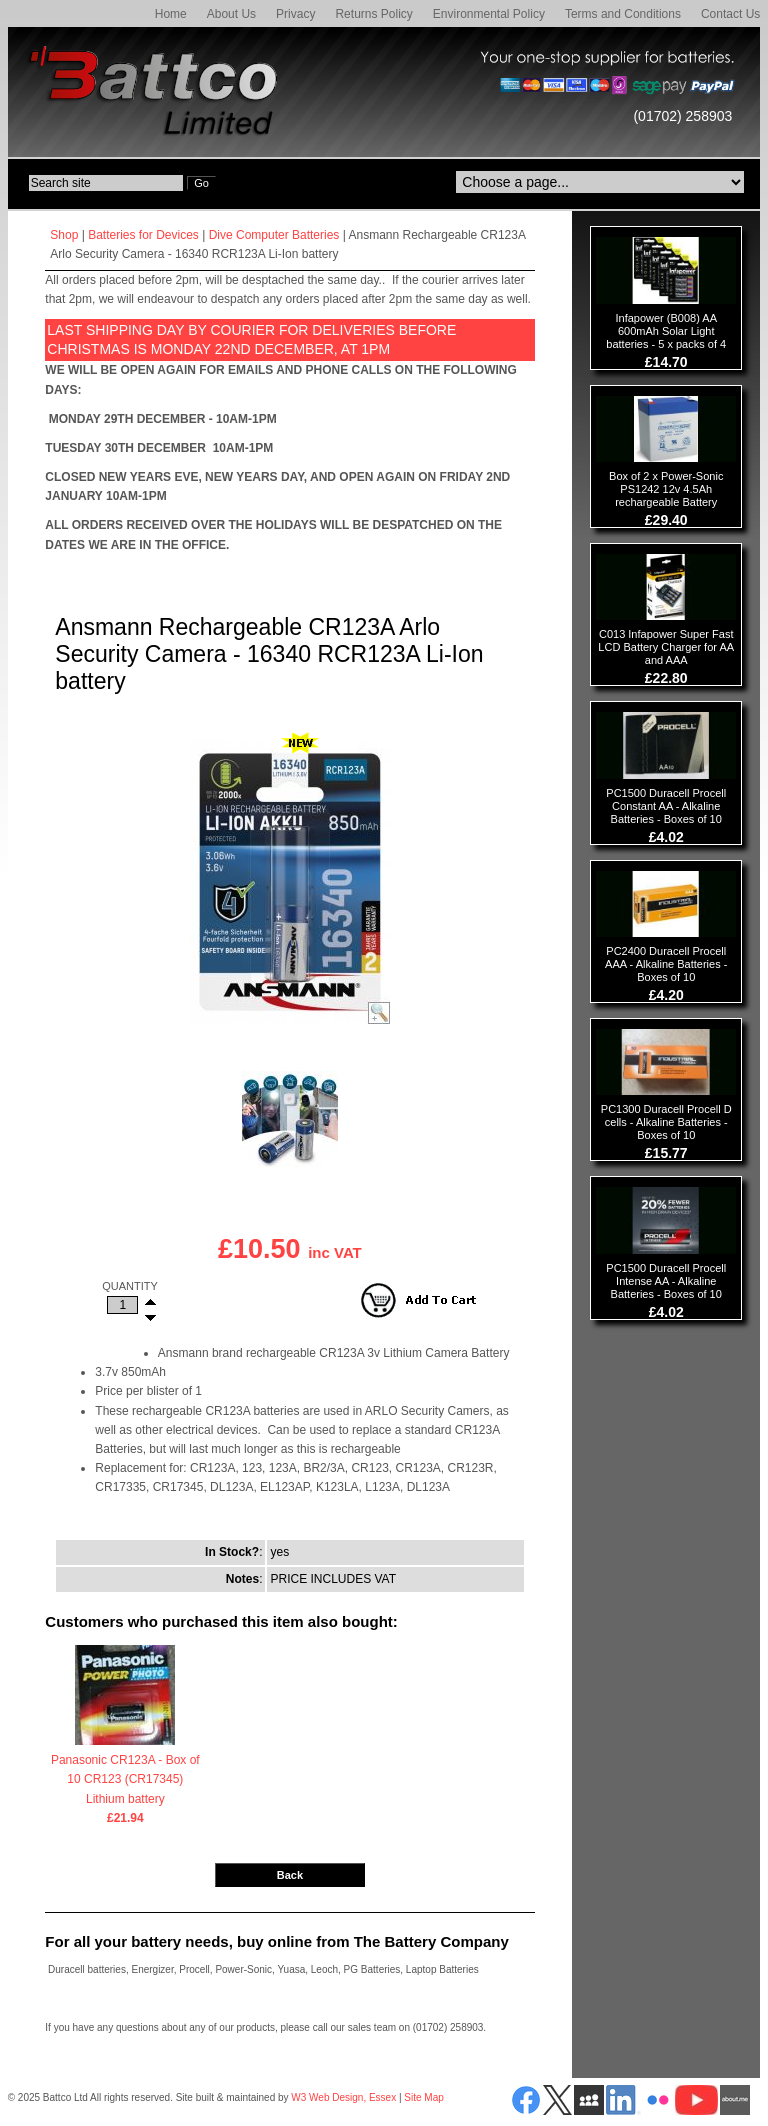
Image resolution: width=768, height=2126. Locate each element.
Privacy (295, 14)
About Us (231, 14)
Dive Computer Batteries (274, 235)
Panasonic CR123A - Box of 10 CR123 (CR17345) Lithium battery (125, 1781)
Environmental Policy (489, 14)
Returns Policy (373, 14)
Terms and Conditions (623, 14)
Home (171, 14)
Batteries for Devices (143, 235)
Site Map (423, 2097)
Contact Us (730, 14)
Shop (64, 235)
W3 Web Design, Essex (343, 2097)
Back (290, 1875)
